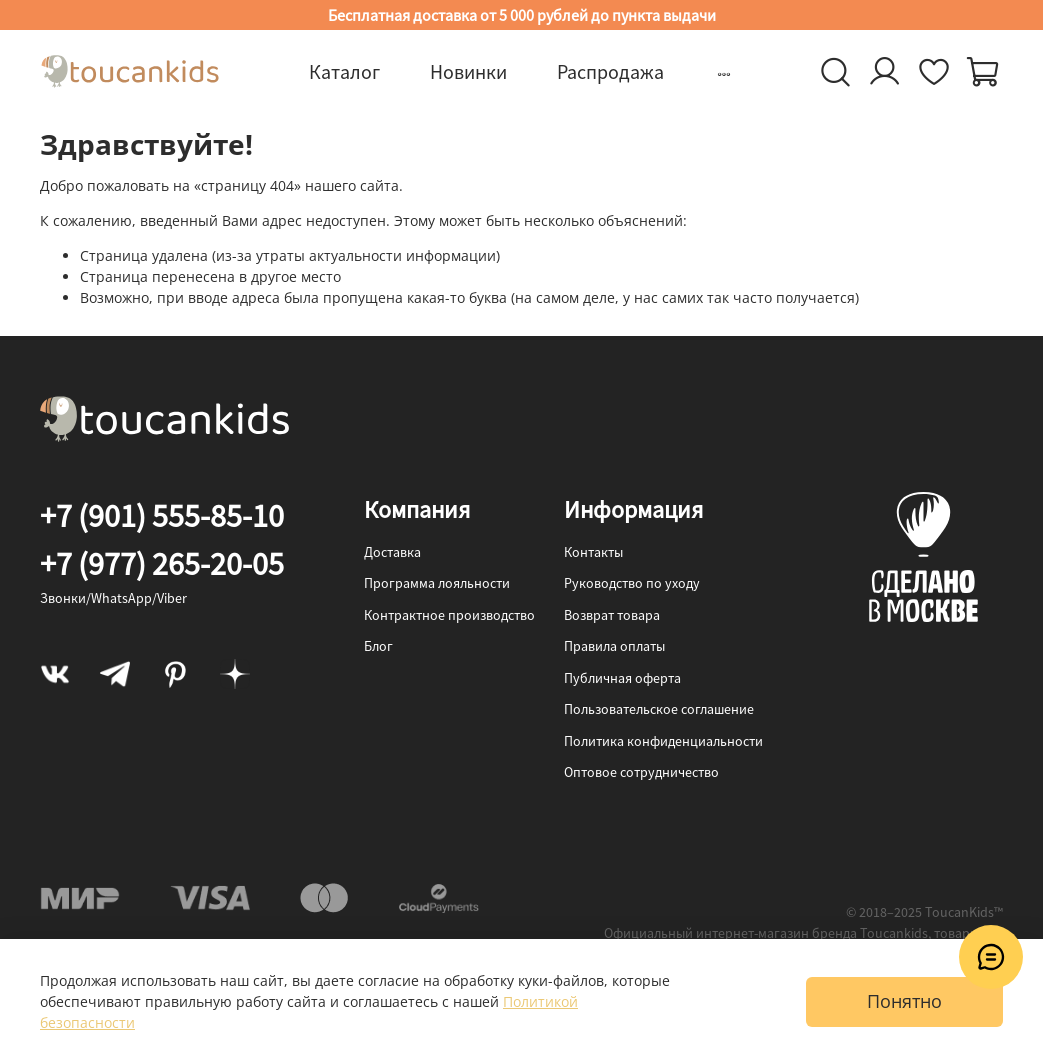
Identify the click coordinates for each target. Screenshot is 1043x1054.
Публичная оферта (622, 678)
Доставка (392, 552)
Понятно (904, 1001)
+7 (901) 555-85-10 (162, 516)
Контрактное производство (449, 615)
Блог (378, 646)
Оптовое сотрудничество (641, 772)
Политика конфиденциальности (663, 741)
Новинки (468, 71)
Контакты (593, 552)
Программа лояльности (437, 583)
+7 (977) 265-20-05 (162, 564)
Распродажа (610, 71)
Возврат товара (612, 615)
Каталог (344, 71)
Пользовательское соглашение (659, 709)
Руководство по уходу (632, 583)
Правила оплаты (614, 646)
